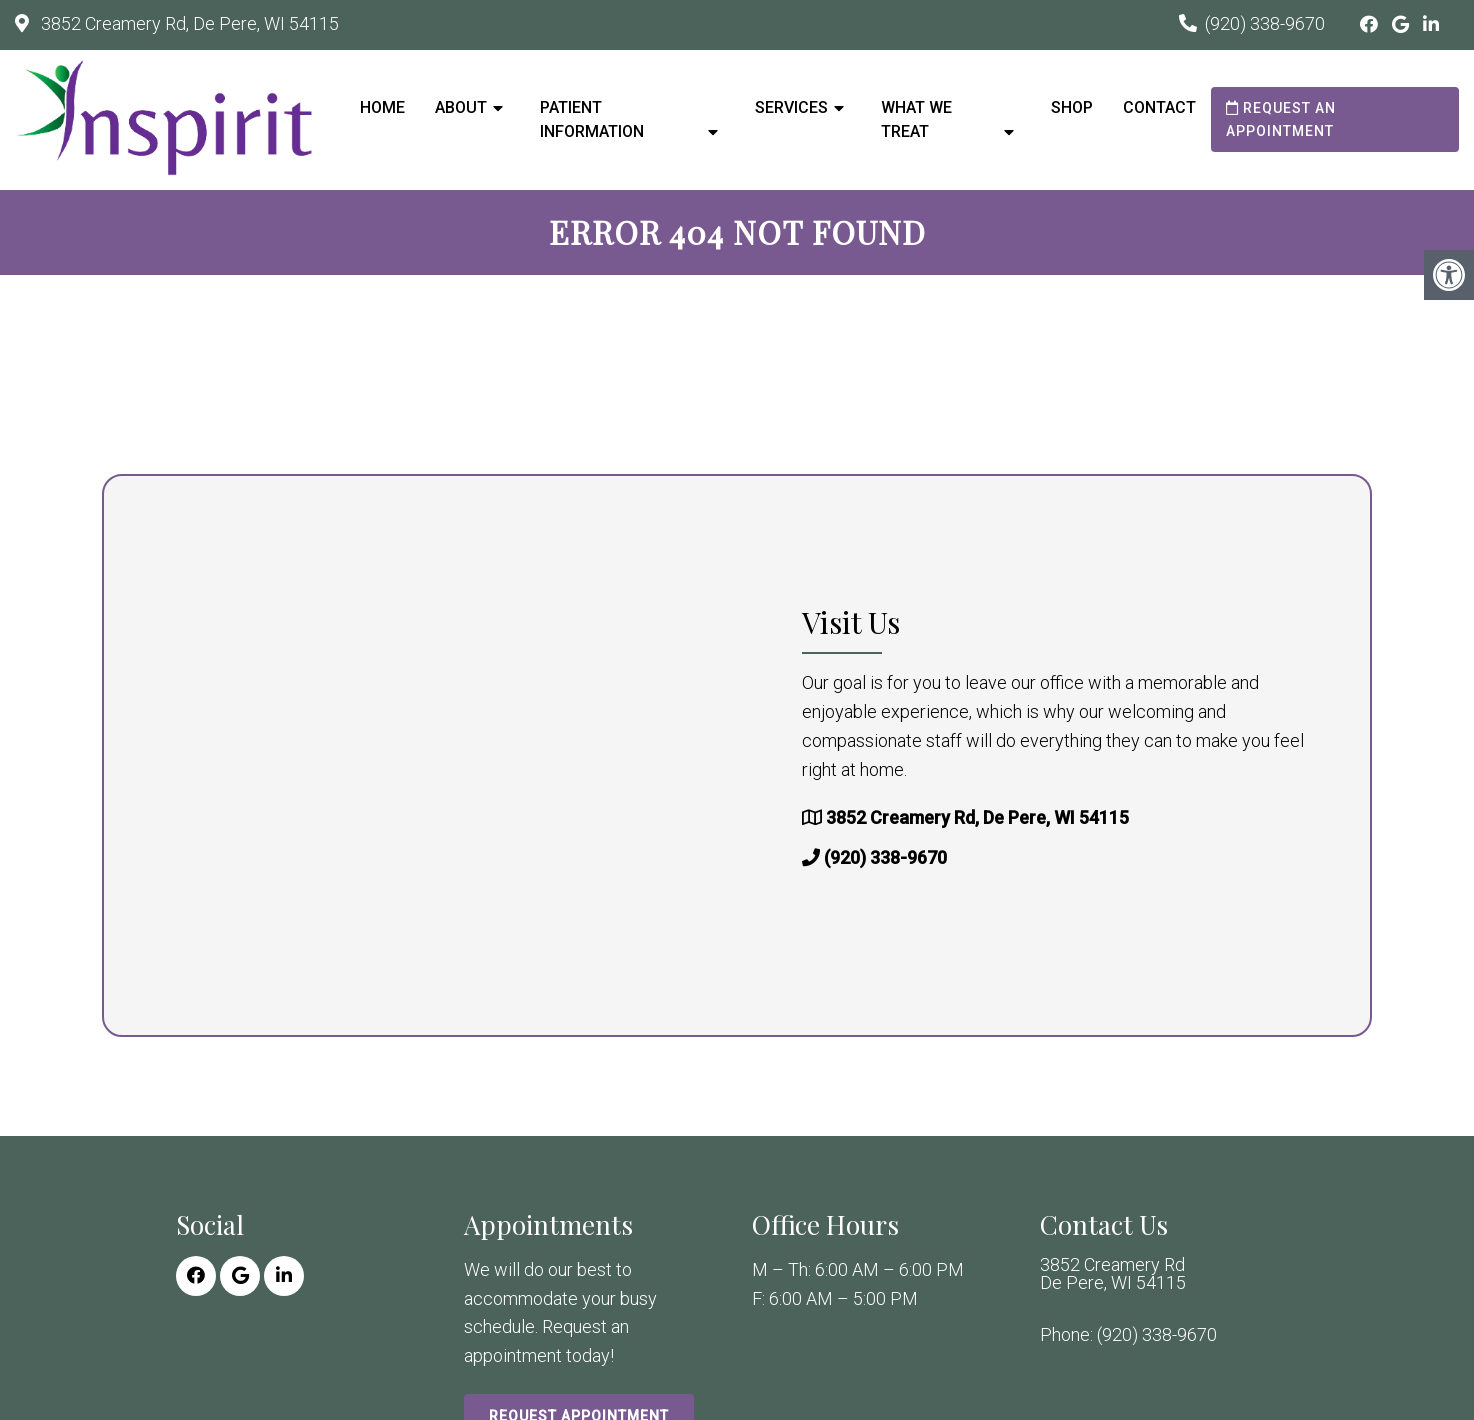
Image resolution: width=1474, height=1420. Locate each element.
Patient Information (592, 119)
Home (382, 107)
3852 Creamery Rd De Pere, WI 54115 (1113, 1274)
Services (791, 107)
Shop (1072, 107)
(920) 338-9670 (1265, 23)
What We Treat (916, 119)
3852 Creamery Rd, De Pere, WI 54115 (188, 23)
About (461, 107)
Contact (1159, 107)
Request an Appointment (1281, 119)
